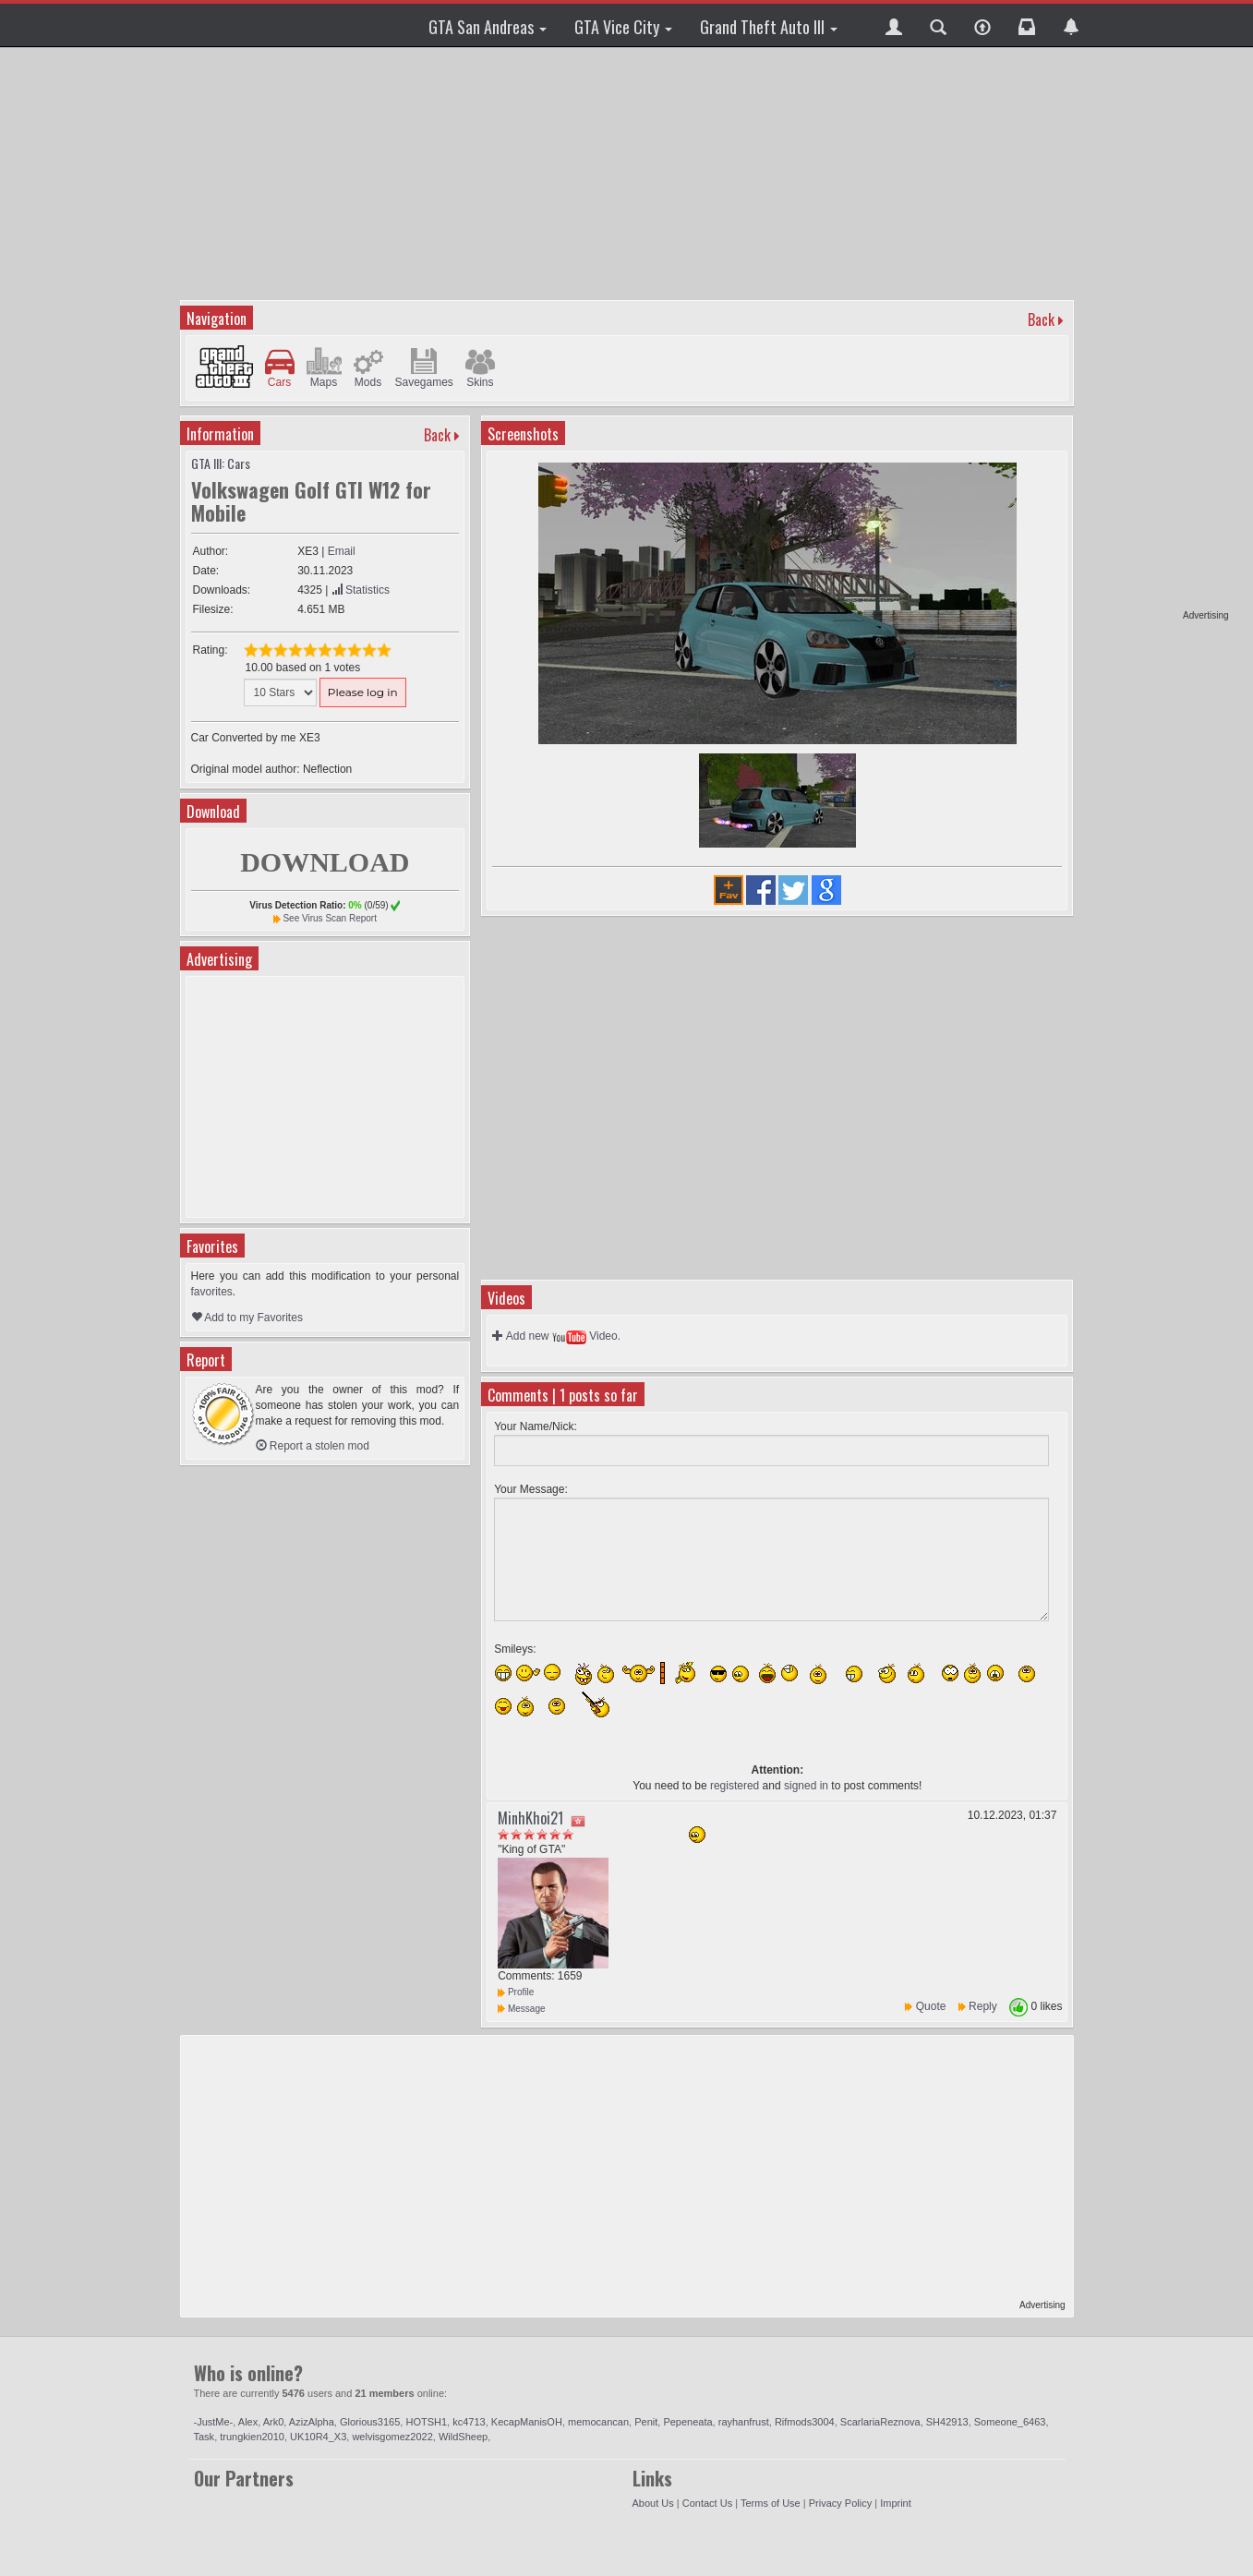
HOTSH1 (426, 2421)
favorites (212, 1291)
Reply (983, 2006)
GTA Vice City (623, 27)
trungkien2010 (252, 2436)
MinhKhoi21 (530, 1818)
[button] (894, 25)
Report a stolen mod (312, 1445)
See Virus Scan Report (330, 918)
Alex (248, 2421)
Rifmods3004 (805, 2421)
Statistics (360, 590)
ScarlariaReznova (880, 2421)
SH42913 (947, 2421)
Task (204, 2436)
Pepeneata (687, 2421)
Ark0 (273, 2421)
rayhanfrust (743, 2421)
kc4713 (468, 2421)
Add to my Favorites (247, 1317)
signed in (806, 1785)
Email (341, 551)
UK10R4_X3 (318, 2436)
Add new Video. (556, 1336)
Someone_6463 (1010, 2421)
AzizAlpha (311, 2421)
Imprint (895, 2503)
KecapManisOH (526, 2421)
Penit (645, 2421)
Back (1041, 319)
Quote (931, 2006)
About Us (653, 2503)
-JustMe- (214, 2421)
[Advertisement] (1158, 332)
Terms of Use (771, 2503)
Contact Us (707, 2503)
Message (521, 2009)
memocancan (598, 2421)
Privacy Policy (840, 2503)
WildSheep (463, 2436)
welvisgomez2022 (392, 2436)
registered (734, 1785)
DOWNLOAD (324, 862)
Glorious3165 (370, 2421)
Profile (516, 1992)
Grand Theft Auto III (768, 27)
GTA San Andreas (487, 27)
